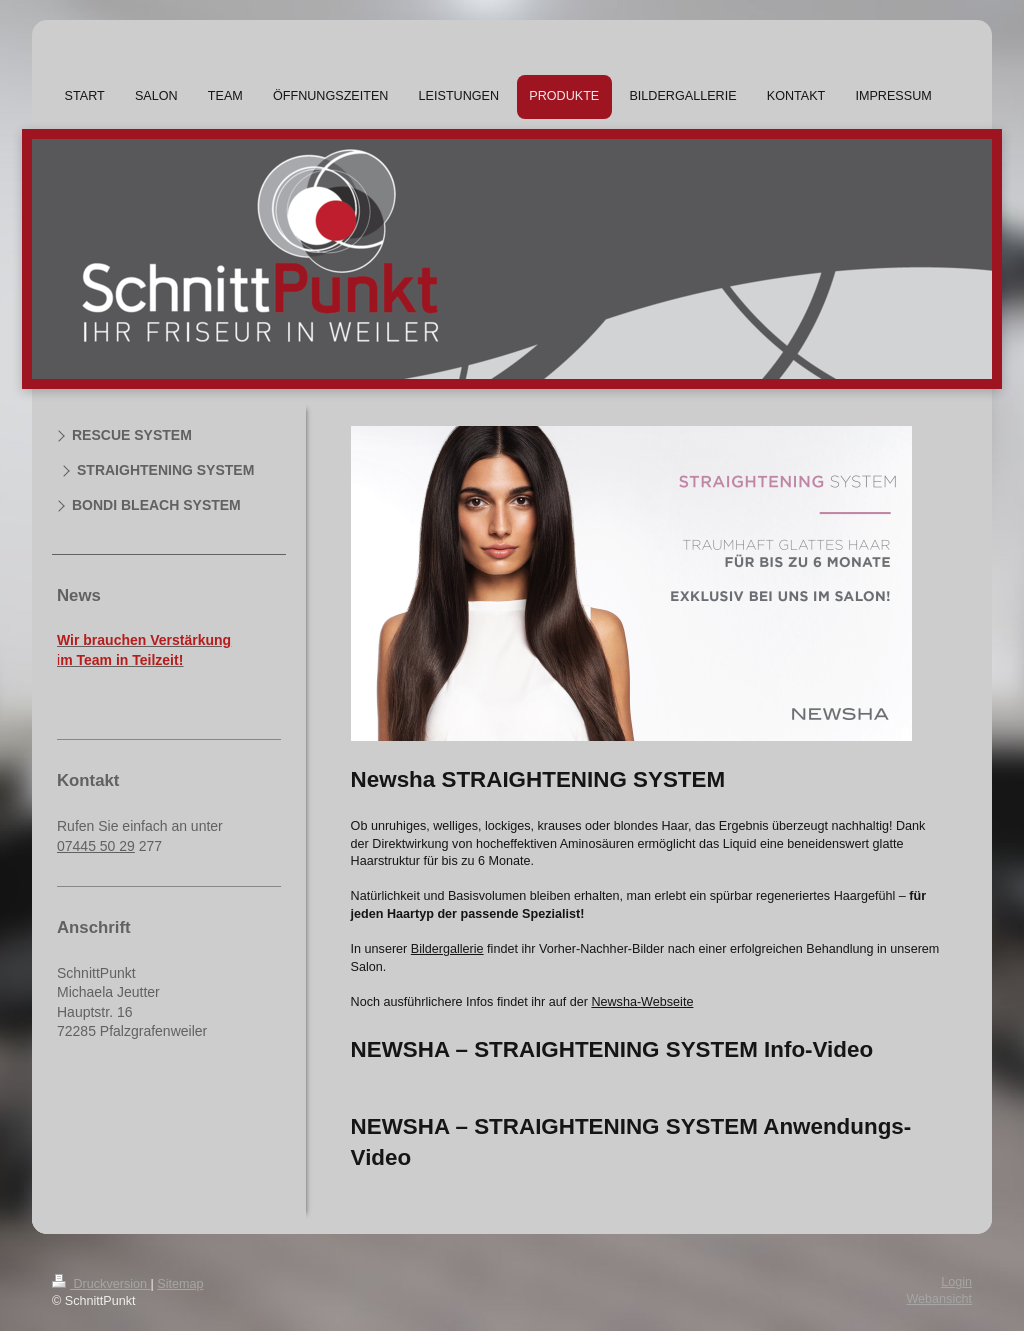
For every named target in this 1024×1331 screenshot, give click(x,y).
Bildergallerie (447, 949)
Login (956, 1282)
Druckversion (101, 1284)
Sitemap (180, 1284)
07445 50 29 (96, 846)
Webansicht (939, 1299)
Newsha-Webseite (642, 1002)
